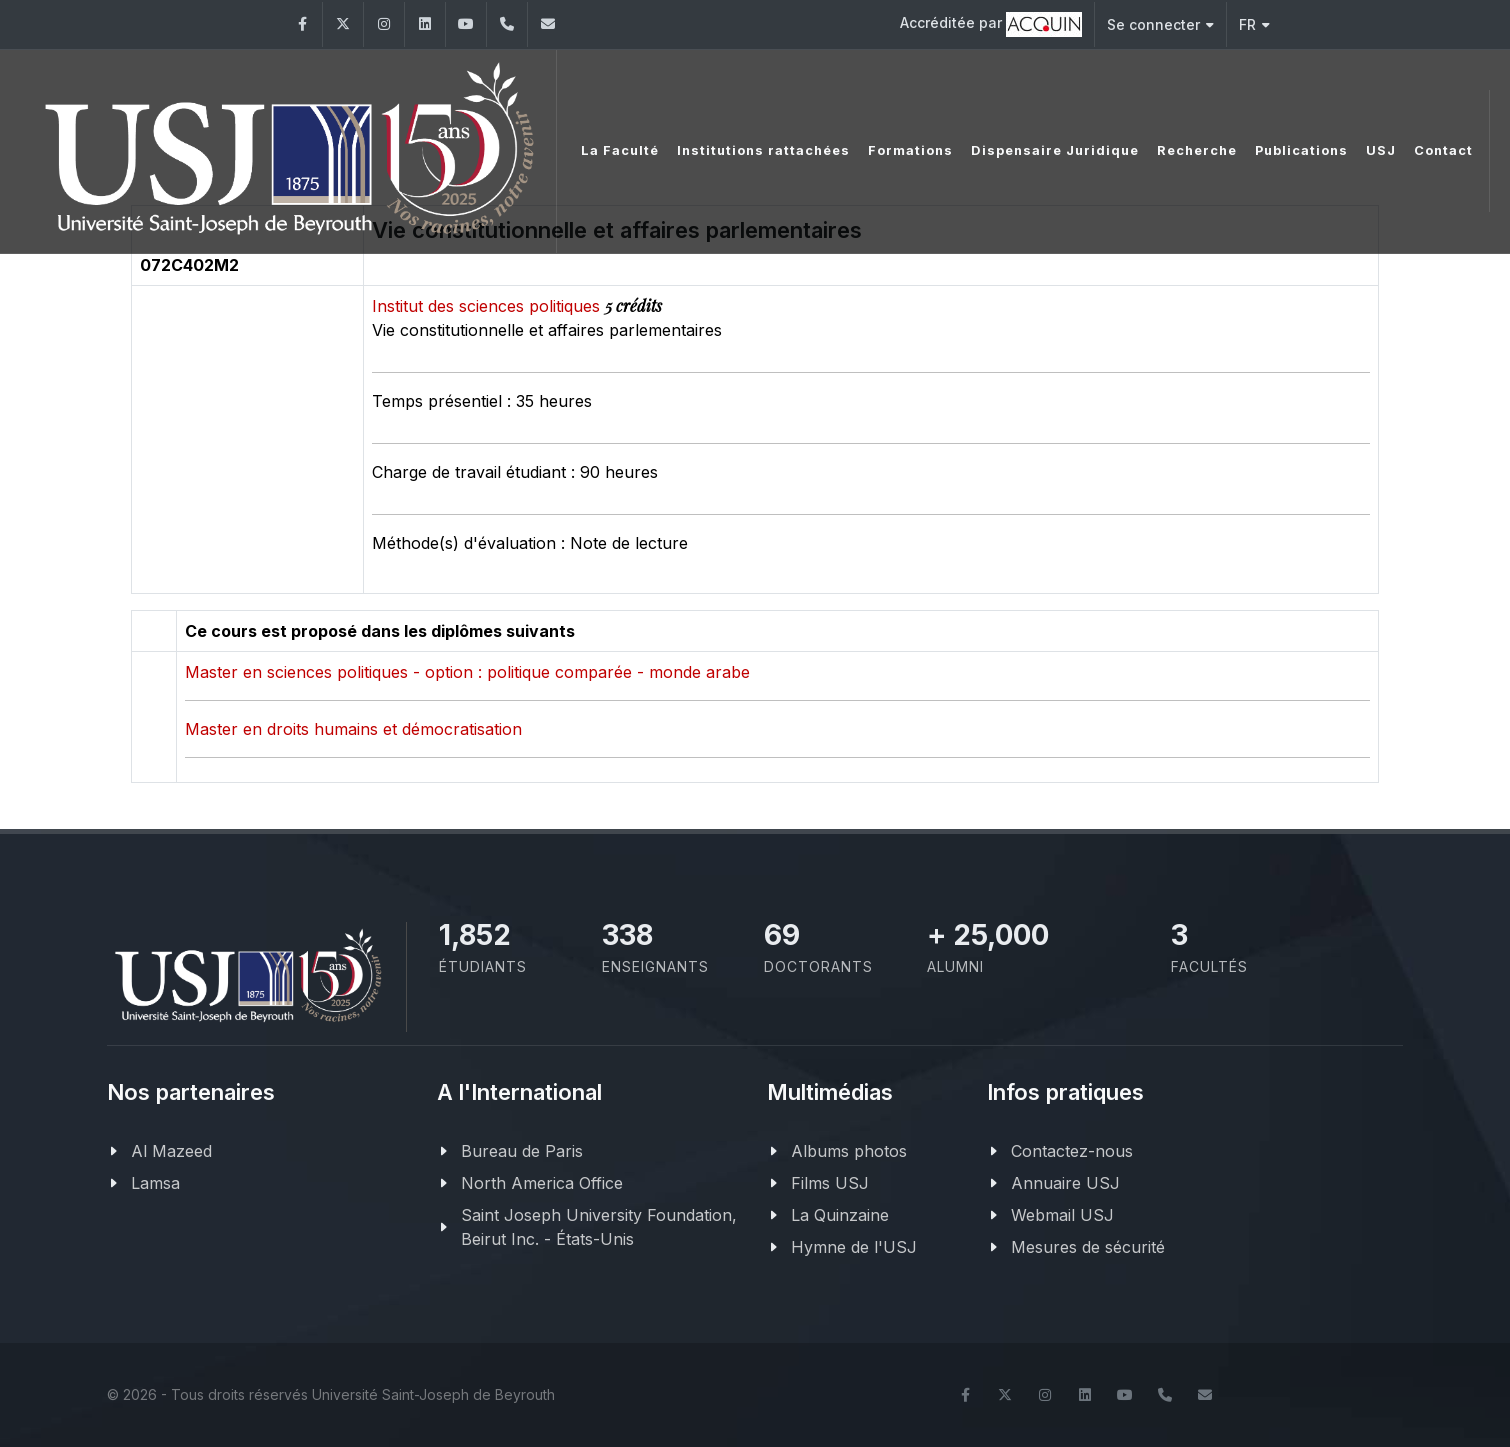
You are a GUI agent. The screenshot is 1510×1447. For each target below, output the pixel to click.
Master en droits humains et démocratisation (353, 729)
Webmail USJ (1062, 1215)
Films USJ (830, 1183)
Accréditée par (991, 24)
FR (1254, 24)
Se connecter (1160, 24)
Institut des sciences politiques (488, 306)
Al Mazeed (171, 1151)
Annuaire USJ (1065, 1183)
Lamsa (155, 1183)
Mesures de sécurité (1088, 1247)
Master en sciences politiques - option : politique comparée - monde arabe (467, 672)
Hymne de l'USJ (854, 1247)
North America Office (542, 1183)
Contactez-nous (1072, 1151)
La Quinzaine (840, 1215)
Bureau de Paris (522, 1151)
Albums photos (849, 1151)
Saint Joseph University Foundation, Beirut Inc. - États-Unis (599, 1227)
